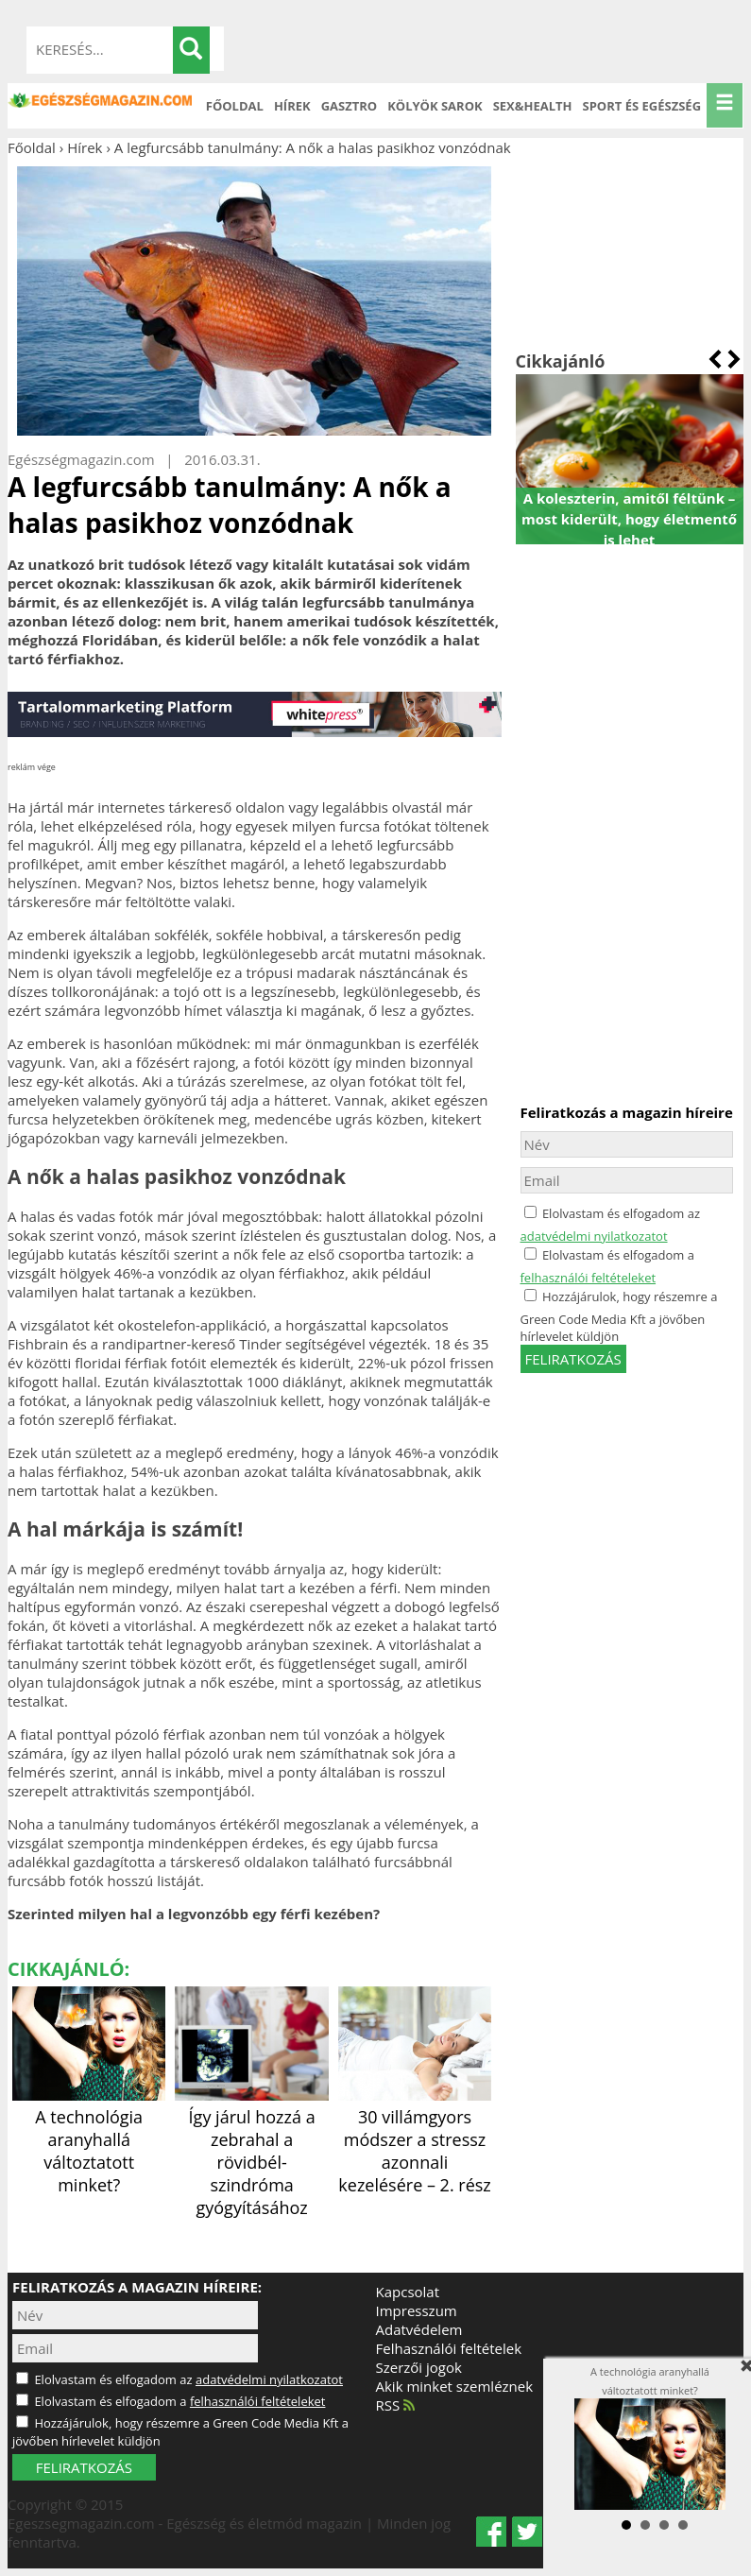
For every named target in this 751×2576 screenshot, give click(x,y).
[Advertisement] (629, 253)
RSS (396, 2405)
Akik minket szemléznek (455, 2386)
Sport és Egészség (642, 105)
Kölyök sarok (434, 105)
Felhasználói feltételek (449, 2348)
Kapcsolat (408, 2291)
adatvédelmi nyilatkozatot (594, 1236)
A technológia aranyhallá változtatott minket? (88, 2139)
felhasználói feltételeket (589, 1277)
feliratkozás (573, 1358)
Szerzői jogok (419, 2367)
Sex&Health (532, 105)
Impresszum (416, 2310)
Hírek (292, 105)
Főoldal (235, 105)
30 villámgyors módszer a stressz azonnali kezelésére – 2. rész (414, 2139)
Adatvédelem (419, 2329)
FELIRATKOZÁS (84, 2467)
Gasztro (349, 105)
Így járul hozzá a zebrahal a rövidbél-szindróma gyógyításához (251, 2151)
